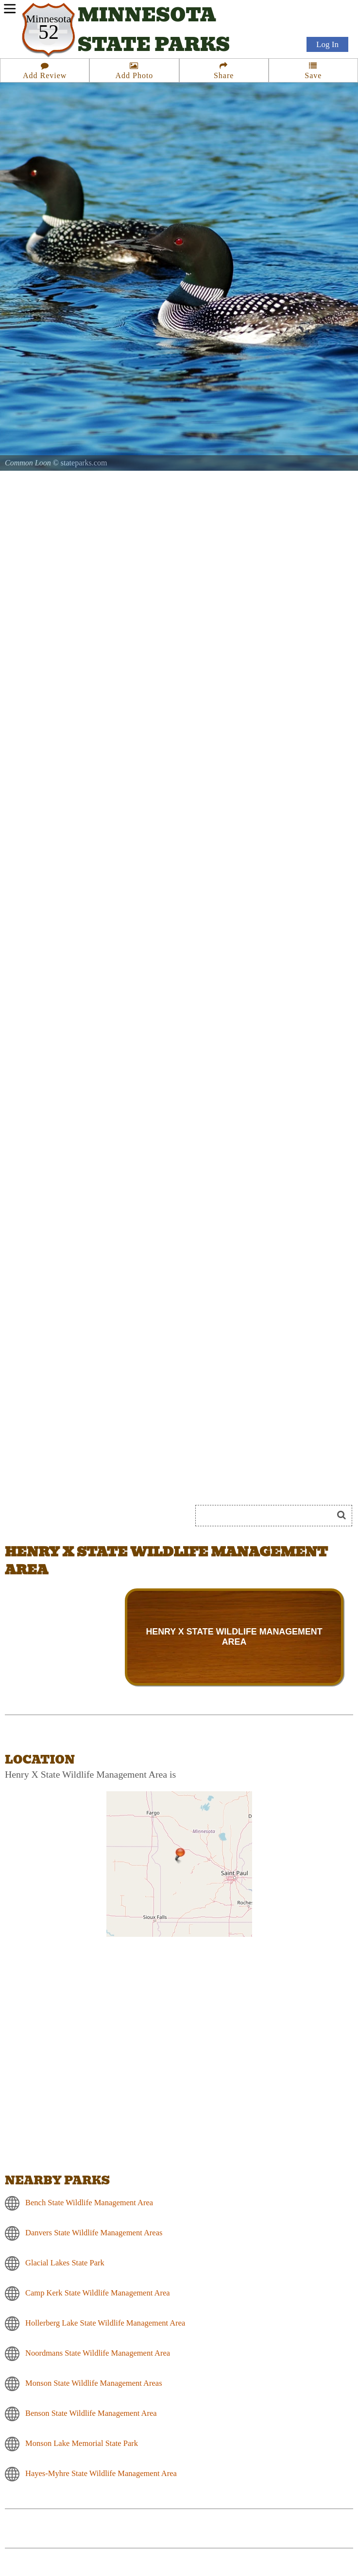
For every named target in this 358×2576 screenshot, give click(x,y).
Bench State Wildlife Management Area (89, 2202)
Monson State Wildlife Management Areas (93, 2383)
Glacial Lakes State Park (64, 2262)
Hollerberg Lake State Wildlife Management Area (105, 2323)
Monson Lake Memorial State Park (81, 2443)
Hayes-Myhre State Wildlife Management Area (101, 2473)
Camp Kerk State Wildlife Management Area (97, 2292)
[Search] (268, 1515)
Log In (327, 44)
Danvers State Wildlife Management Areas (93, 2232)
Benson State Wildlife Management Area (91, 2413)
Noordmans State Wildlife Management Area (97, 2353)
